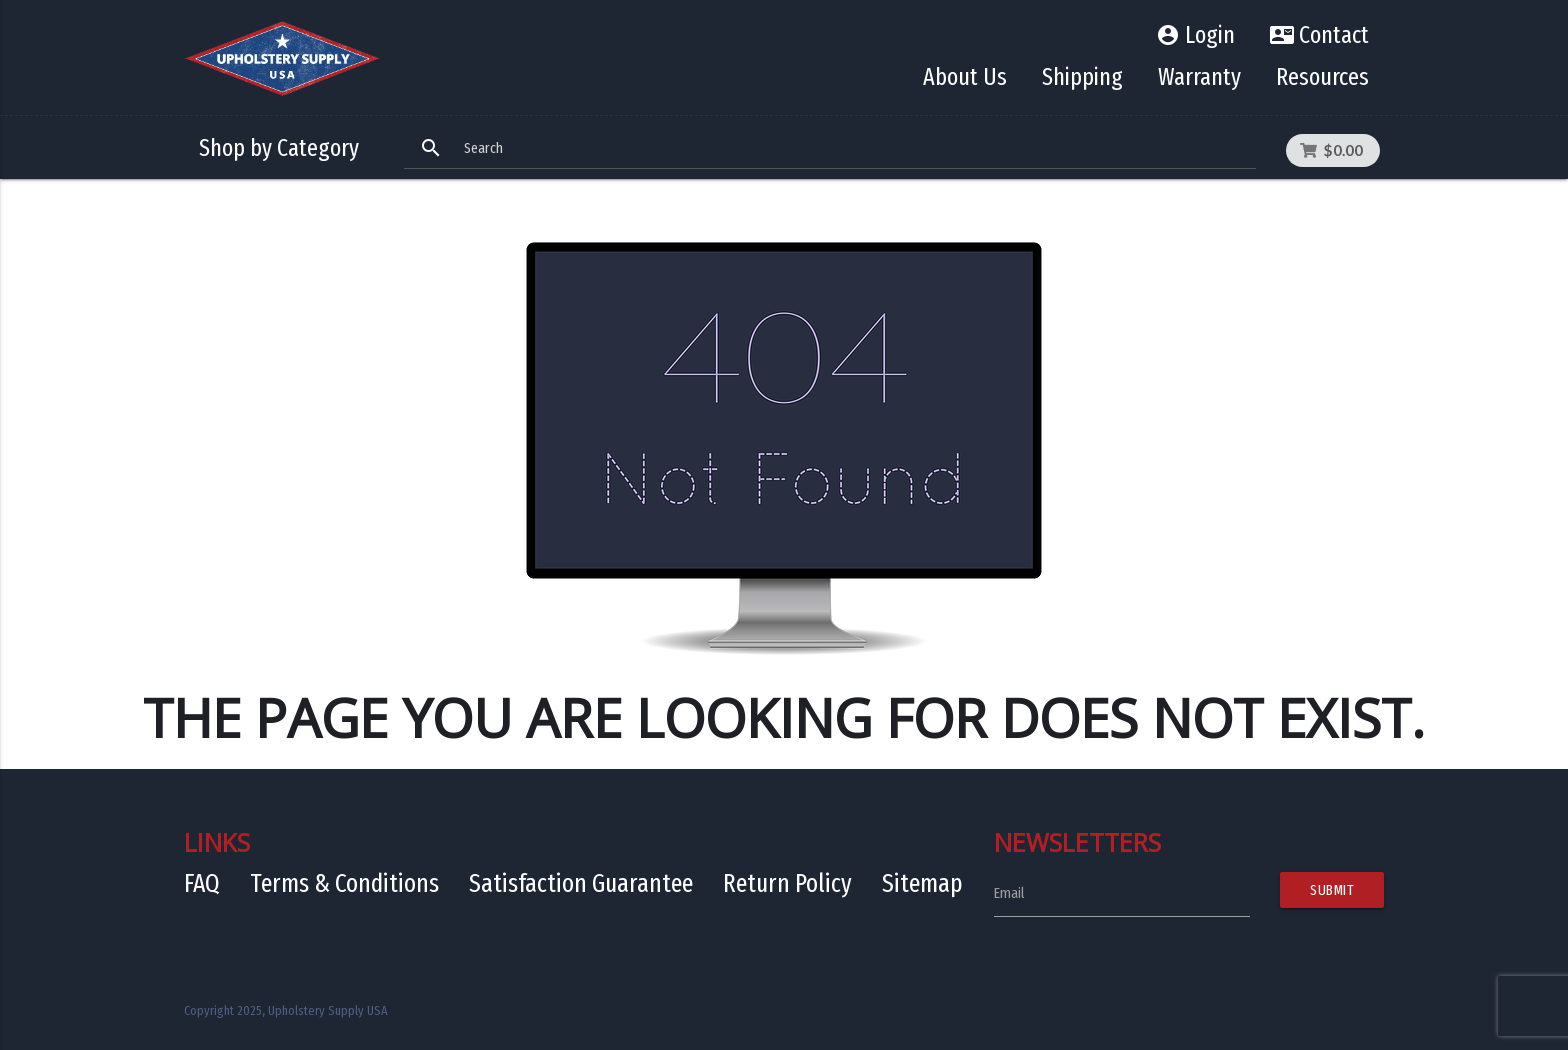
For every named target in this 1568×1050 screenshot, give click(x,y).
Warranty (1199, 77)
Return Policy (787, 883)
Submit (1332, 890)
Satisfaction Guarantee (581, 883)
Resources (1322, 77)
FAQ (202, 883)
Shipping (1082, 77)
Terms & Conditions (344, 883)
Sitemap (922, 883)
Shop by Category (279, 148)
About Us (965, 77)
